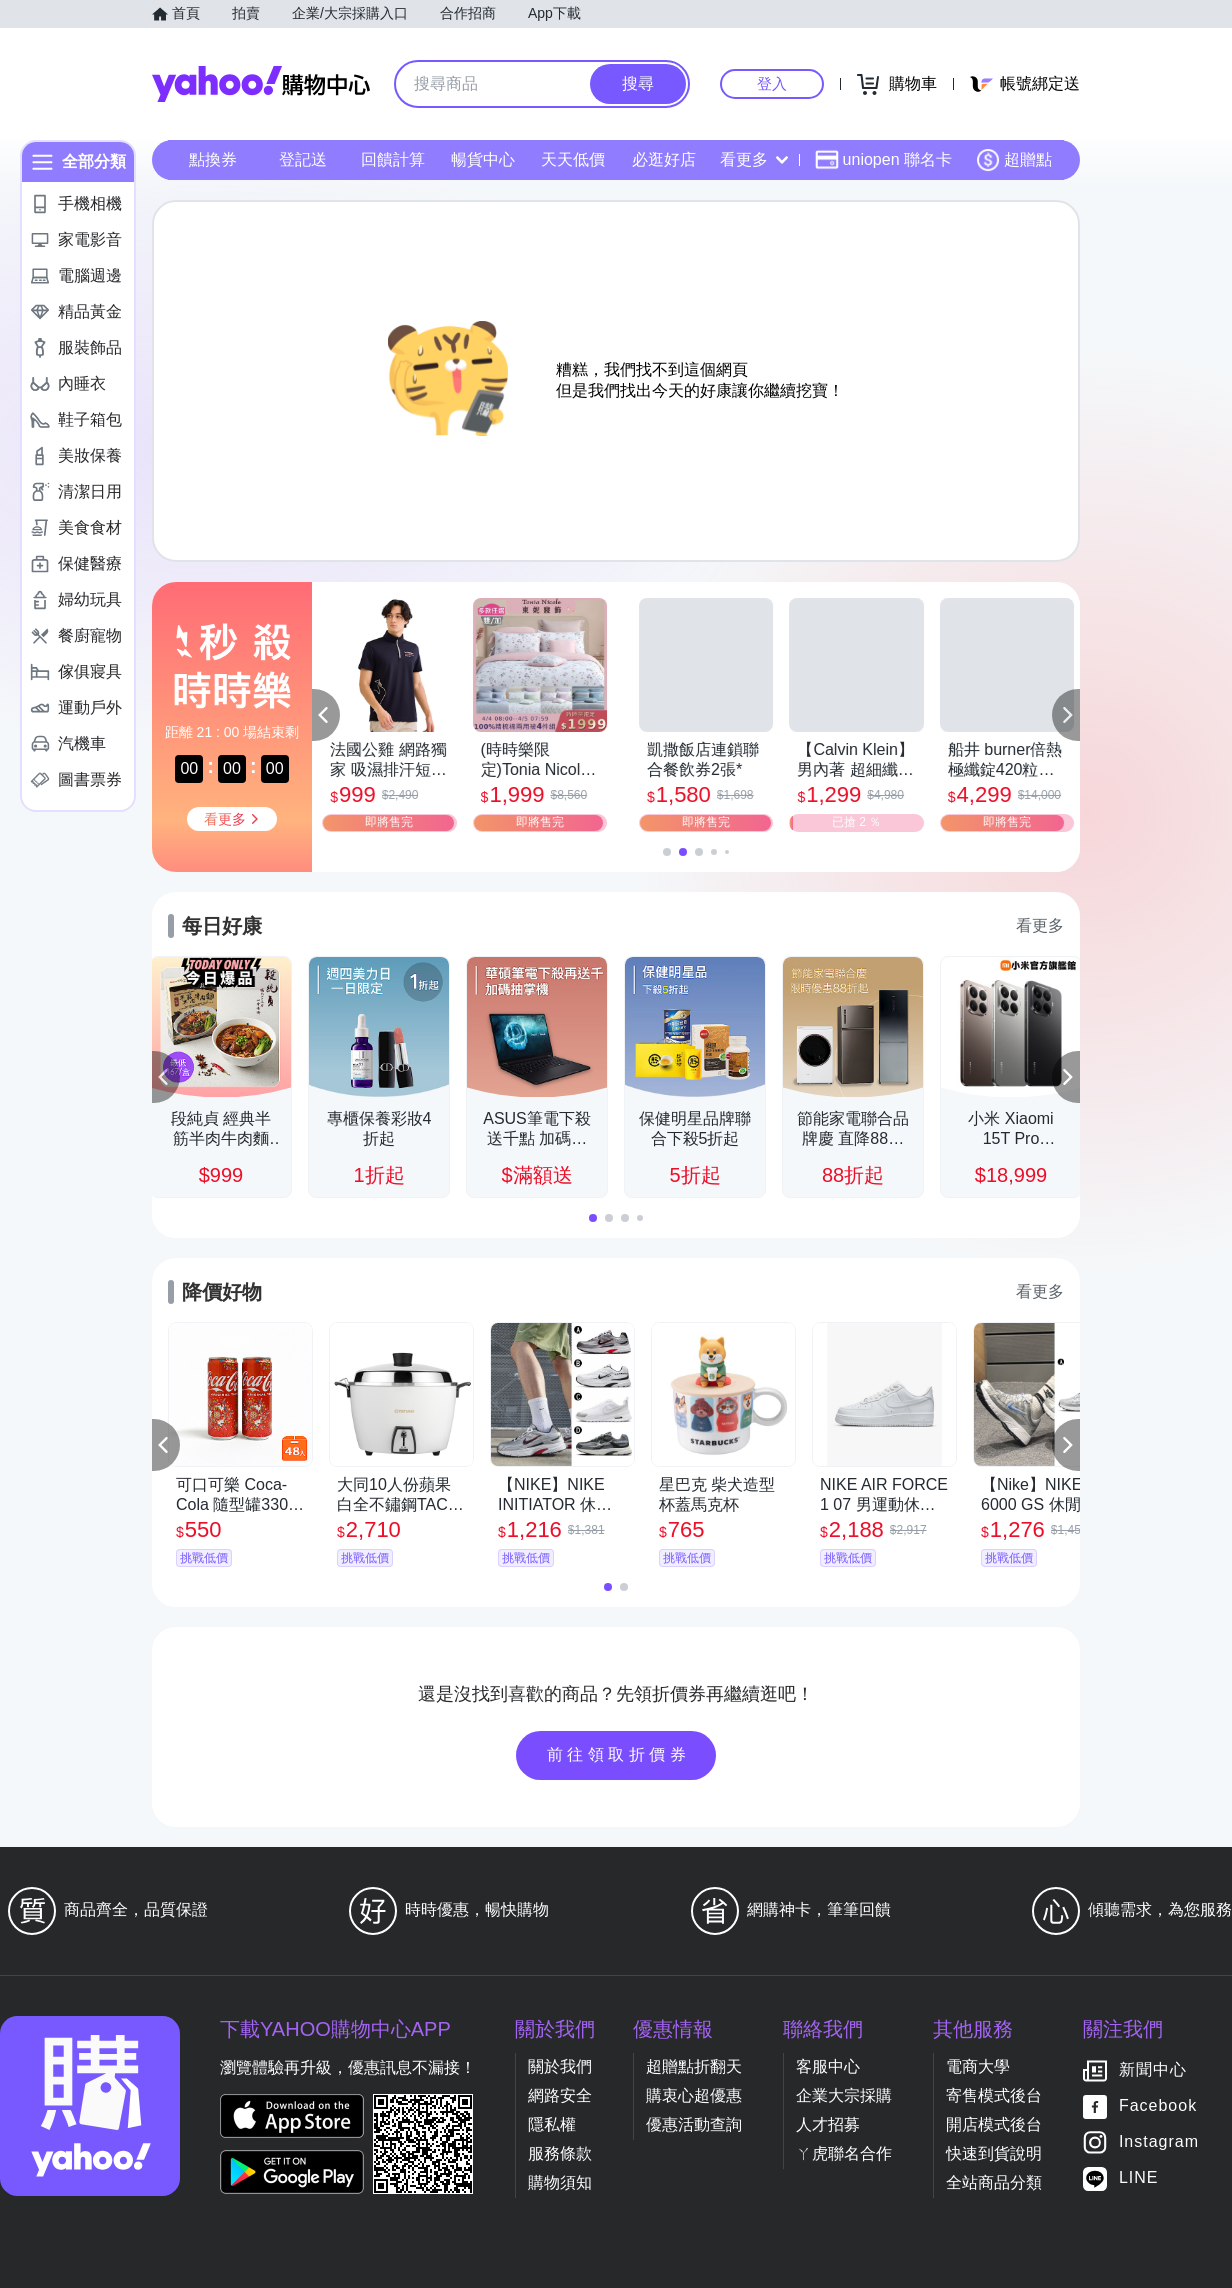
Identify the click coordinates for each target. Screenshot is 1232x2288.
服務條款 (560, 2153)
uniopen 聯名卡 (883, 160)
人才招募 (828, 2124)
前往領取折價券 (619, 1754)
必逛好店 (664, 159)
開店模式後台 (994, 2124)
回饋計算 (393, 159)
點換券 (213, 159)
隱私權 (552, 2124)
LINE (1139, 2178)
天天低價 (573, 159)
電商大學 (978, 2066)
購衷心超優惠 (694, 2095)
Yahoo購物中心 (261, 84)
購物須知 (560, 2182)
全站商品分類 (994, 2182)
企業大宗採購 (844, 2095)
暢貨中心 (483, 159)
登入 (772, 83)
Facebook (1158, 2106)
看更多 (754, 159)
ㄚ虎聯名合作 (844, 2153)
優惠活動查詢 (694, 2124)
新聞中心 (1153, 2070)
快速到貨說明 (994, 2153)
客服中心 (828, 2066)
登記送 (303, 159)
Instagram (1159, 2142)
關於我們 (560, 2066)
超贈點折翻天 (694, 2066)
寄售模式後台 (994, 2095)
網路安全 (560, 2095)
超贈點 (1014, 160)
